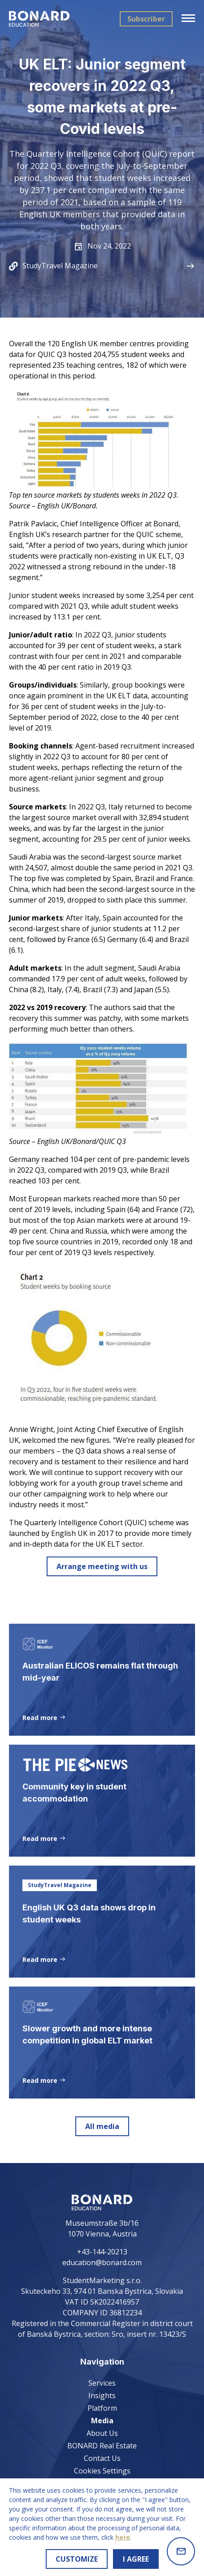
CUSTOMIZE (77, 2559)
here (122, 2537)
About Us (102, 2433)
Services (102, 2383)
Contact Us (102, 2458)
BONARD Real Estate (102, 2446)
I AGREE (136, 2559)
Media (102, 2420)
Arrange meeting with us (102, 1566)
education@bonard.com (102, 2262)
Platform (102, 2408)
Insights (102, 2395)
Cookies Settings (102, 2471)
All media (102, 2126)
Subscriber (146, 19)
